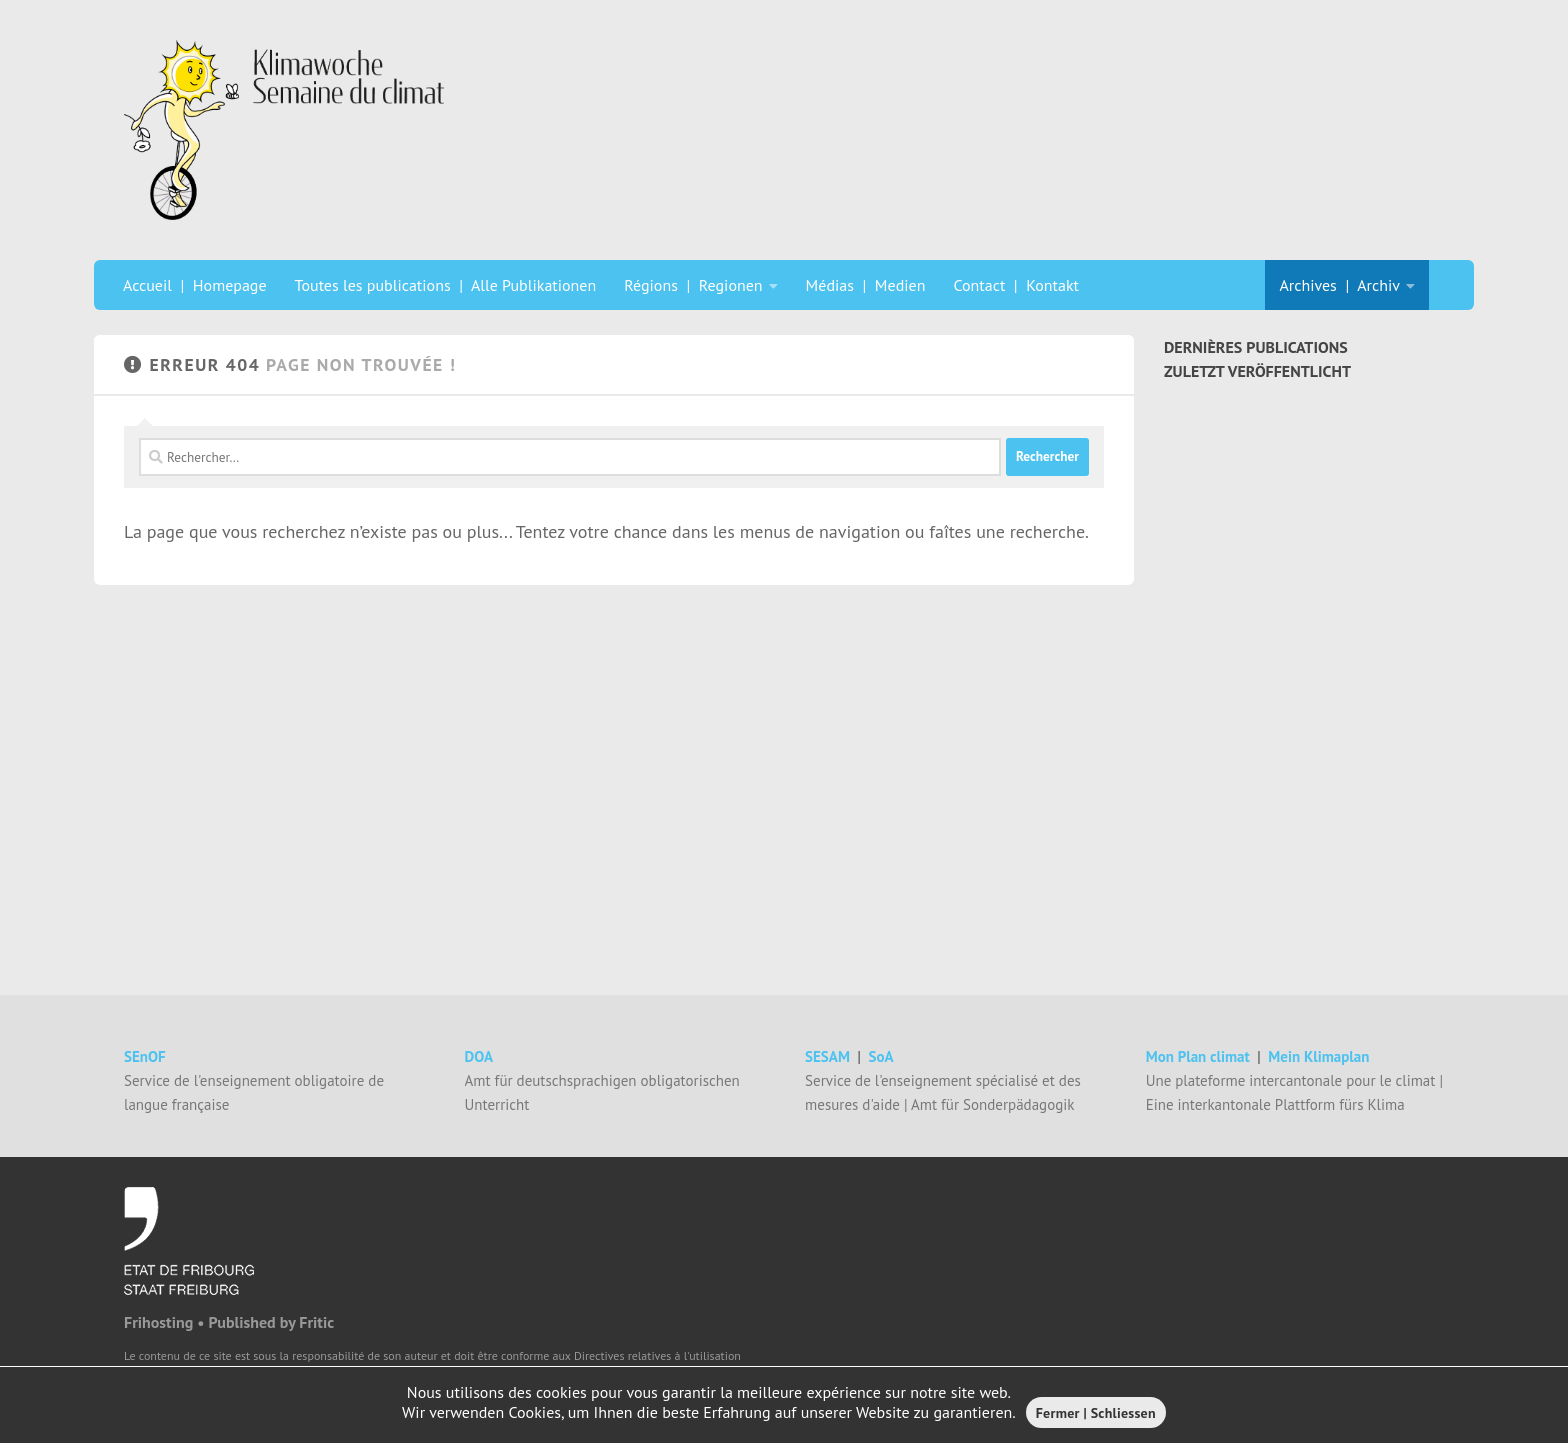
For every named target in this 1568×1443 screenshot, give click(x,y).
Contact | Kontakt (1016, 285)
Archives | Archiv (1339, 285)
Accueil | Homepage (195, 285)
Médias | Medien (866, 285)
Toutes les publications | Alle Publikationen (446, 285)
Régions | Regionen (693, 285)
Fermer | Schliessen (1096, 1413)
